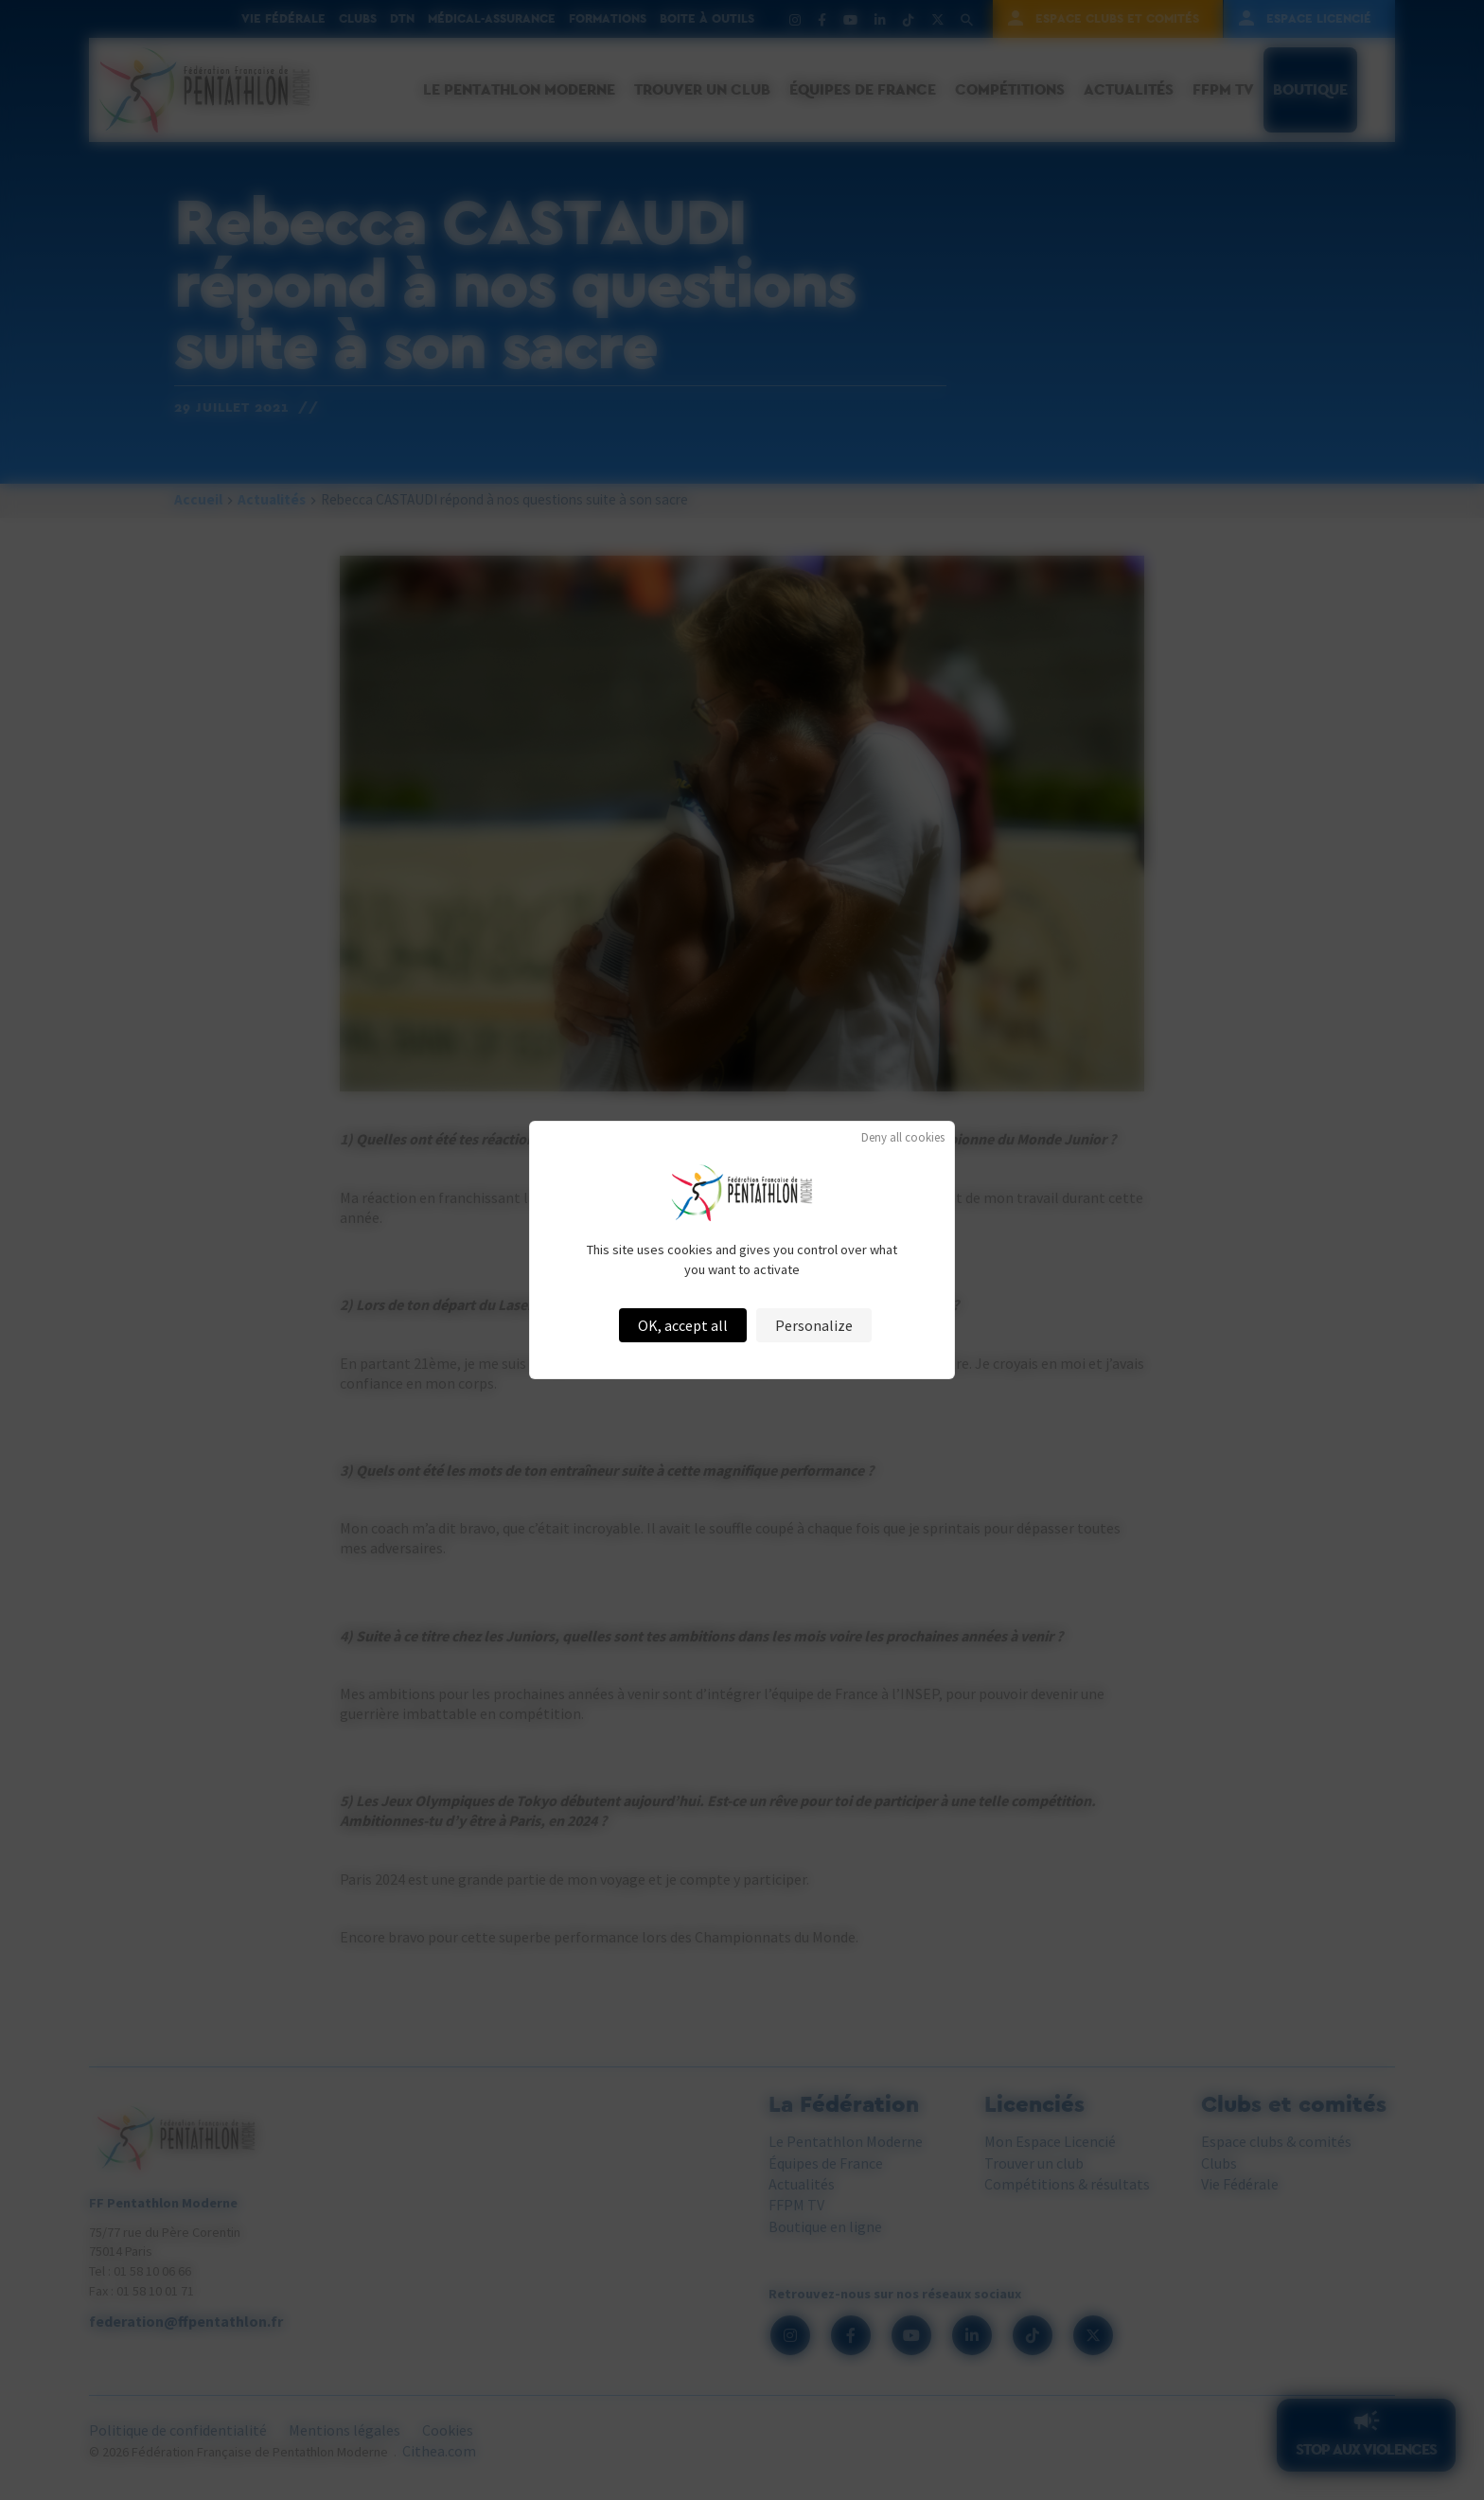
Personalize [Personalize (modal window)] (814, 1325)
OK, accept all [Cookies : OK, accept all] (683, 1325)
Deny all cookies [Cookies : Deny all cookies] (903, 1137)
